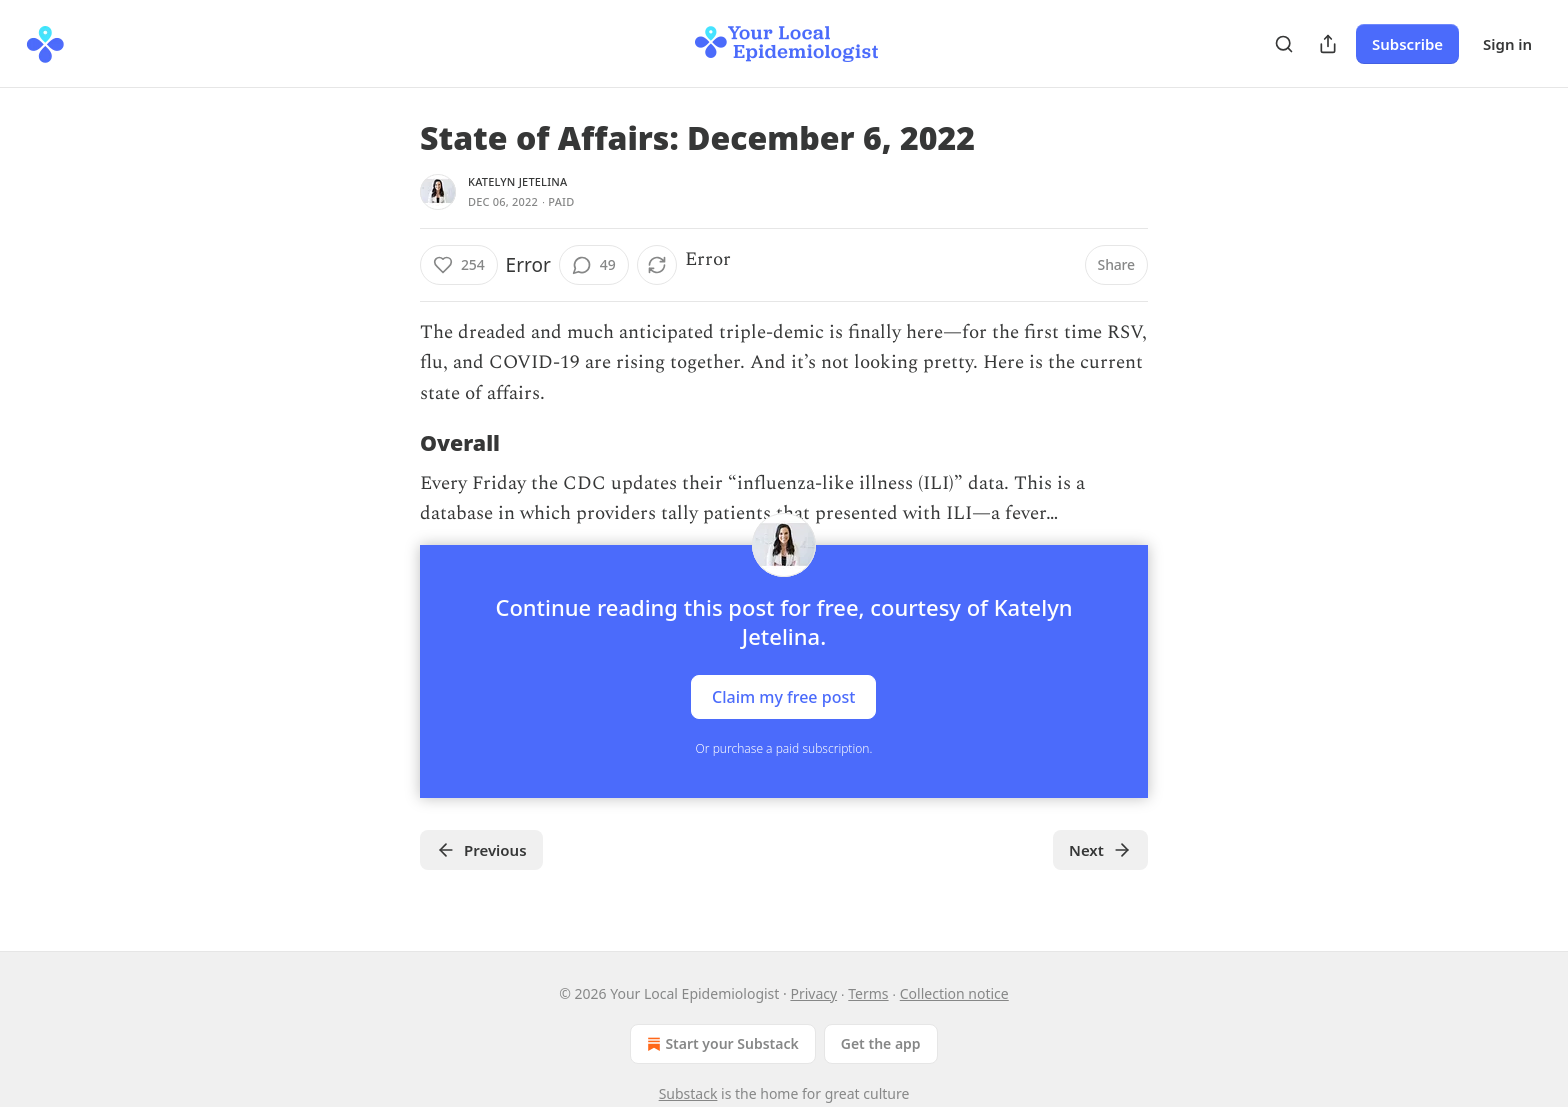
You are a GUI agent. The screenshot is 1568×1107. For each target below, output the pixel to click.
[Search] (1284, 44)
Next (1100, 850)
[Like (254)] (459, 265)
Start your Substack (720, 1044)
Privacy (813, 993)
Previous (481, 850)
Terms (868, 993)
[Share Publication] (1328, 44)
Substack (688, 1093)
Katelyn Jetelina (517, 181)
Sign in (1507, 44)
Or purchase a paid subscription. (784, 748)
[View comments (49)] (594, 265)
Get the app (881, 1043)
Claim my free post (783, 697)
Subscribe (1407, 44)
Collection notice (954, 993)
